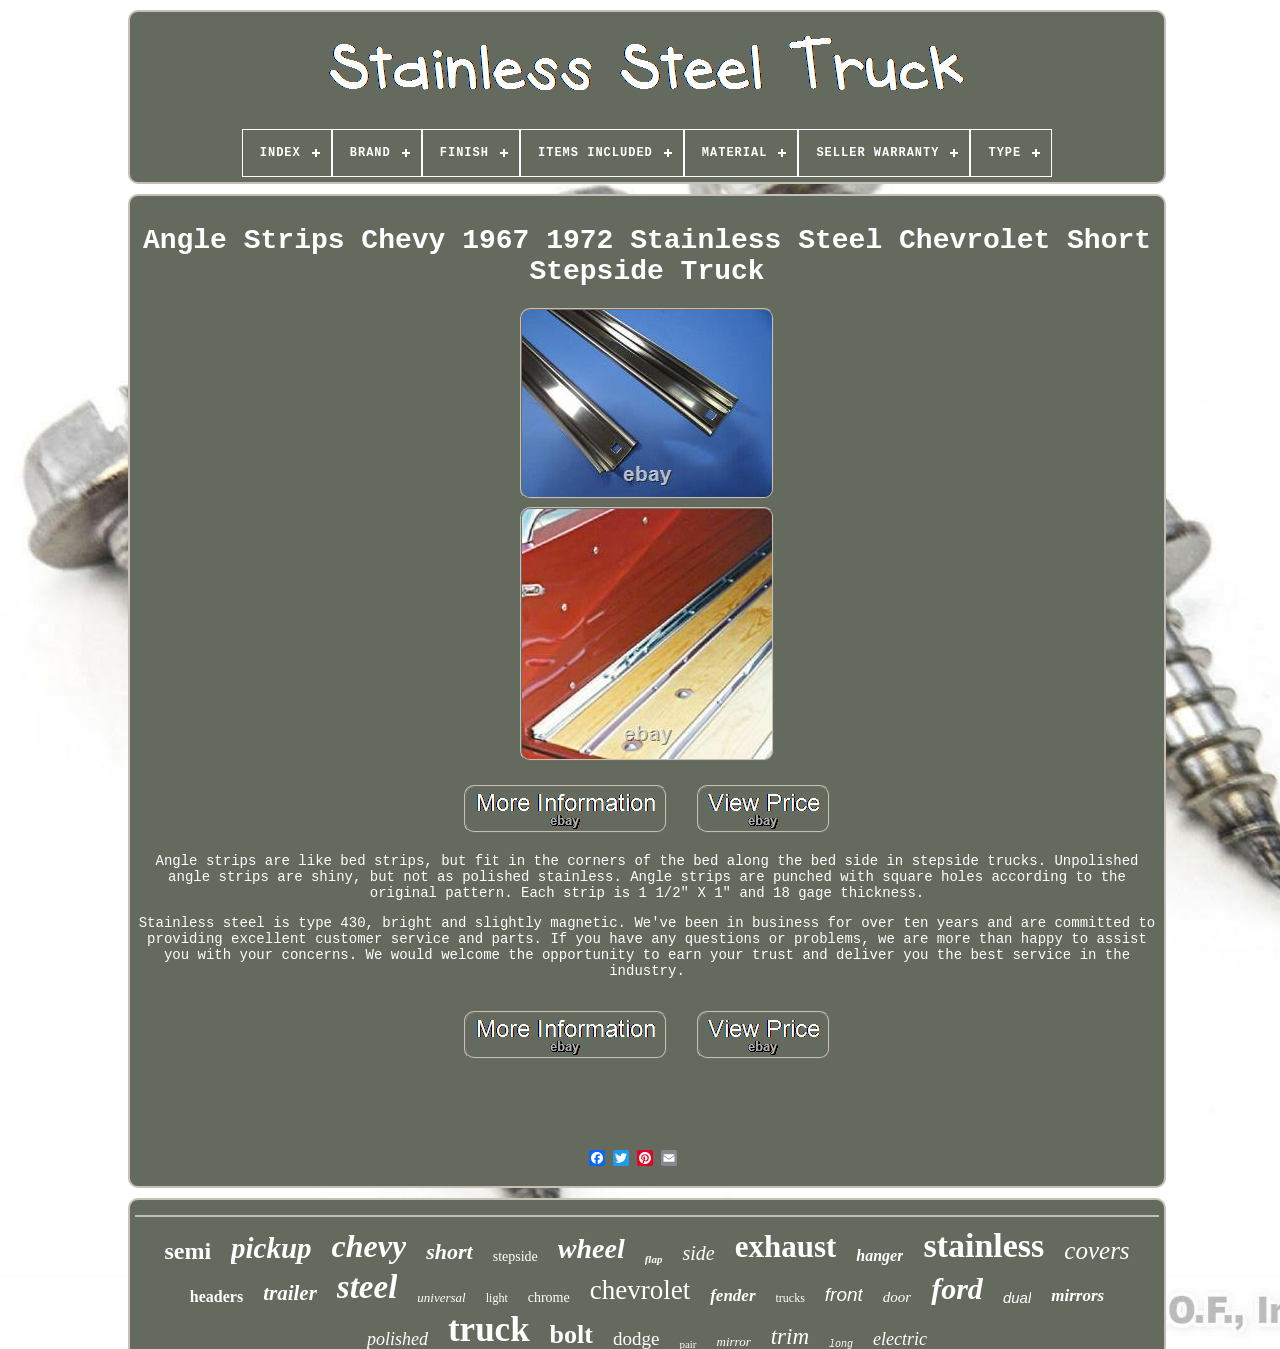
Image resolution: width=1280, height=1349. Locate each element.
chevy (369, 1246)
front (844, 1294)
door (897, 1297)
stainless (983, 1245)
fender (732, 1295)
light (497, 1298)
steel (367, 1287)
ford (957, 1288)
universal (441, 1297)
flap (654, 1259)
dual (1017, 1297)
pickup (271, 1248)
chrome (549, 1297)
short (449, 1251)
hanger (879, 1255)
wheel (591, 1248)
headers (216, 1296)
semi (187, 1251)
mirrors (1077, 1295)
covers (1096, 1250)
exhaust (786, 1246)
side (698, 1253)
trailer (290, 1293)
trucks (790, 1298)
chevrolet (640, 1290)
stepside (515, 1256)
